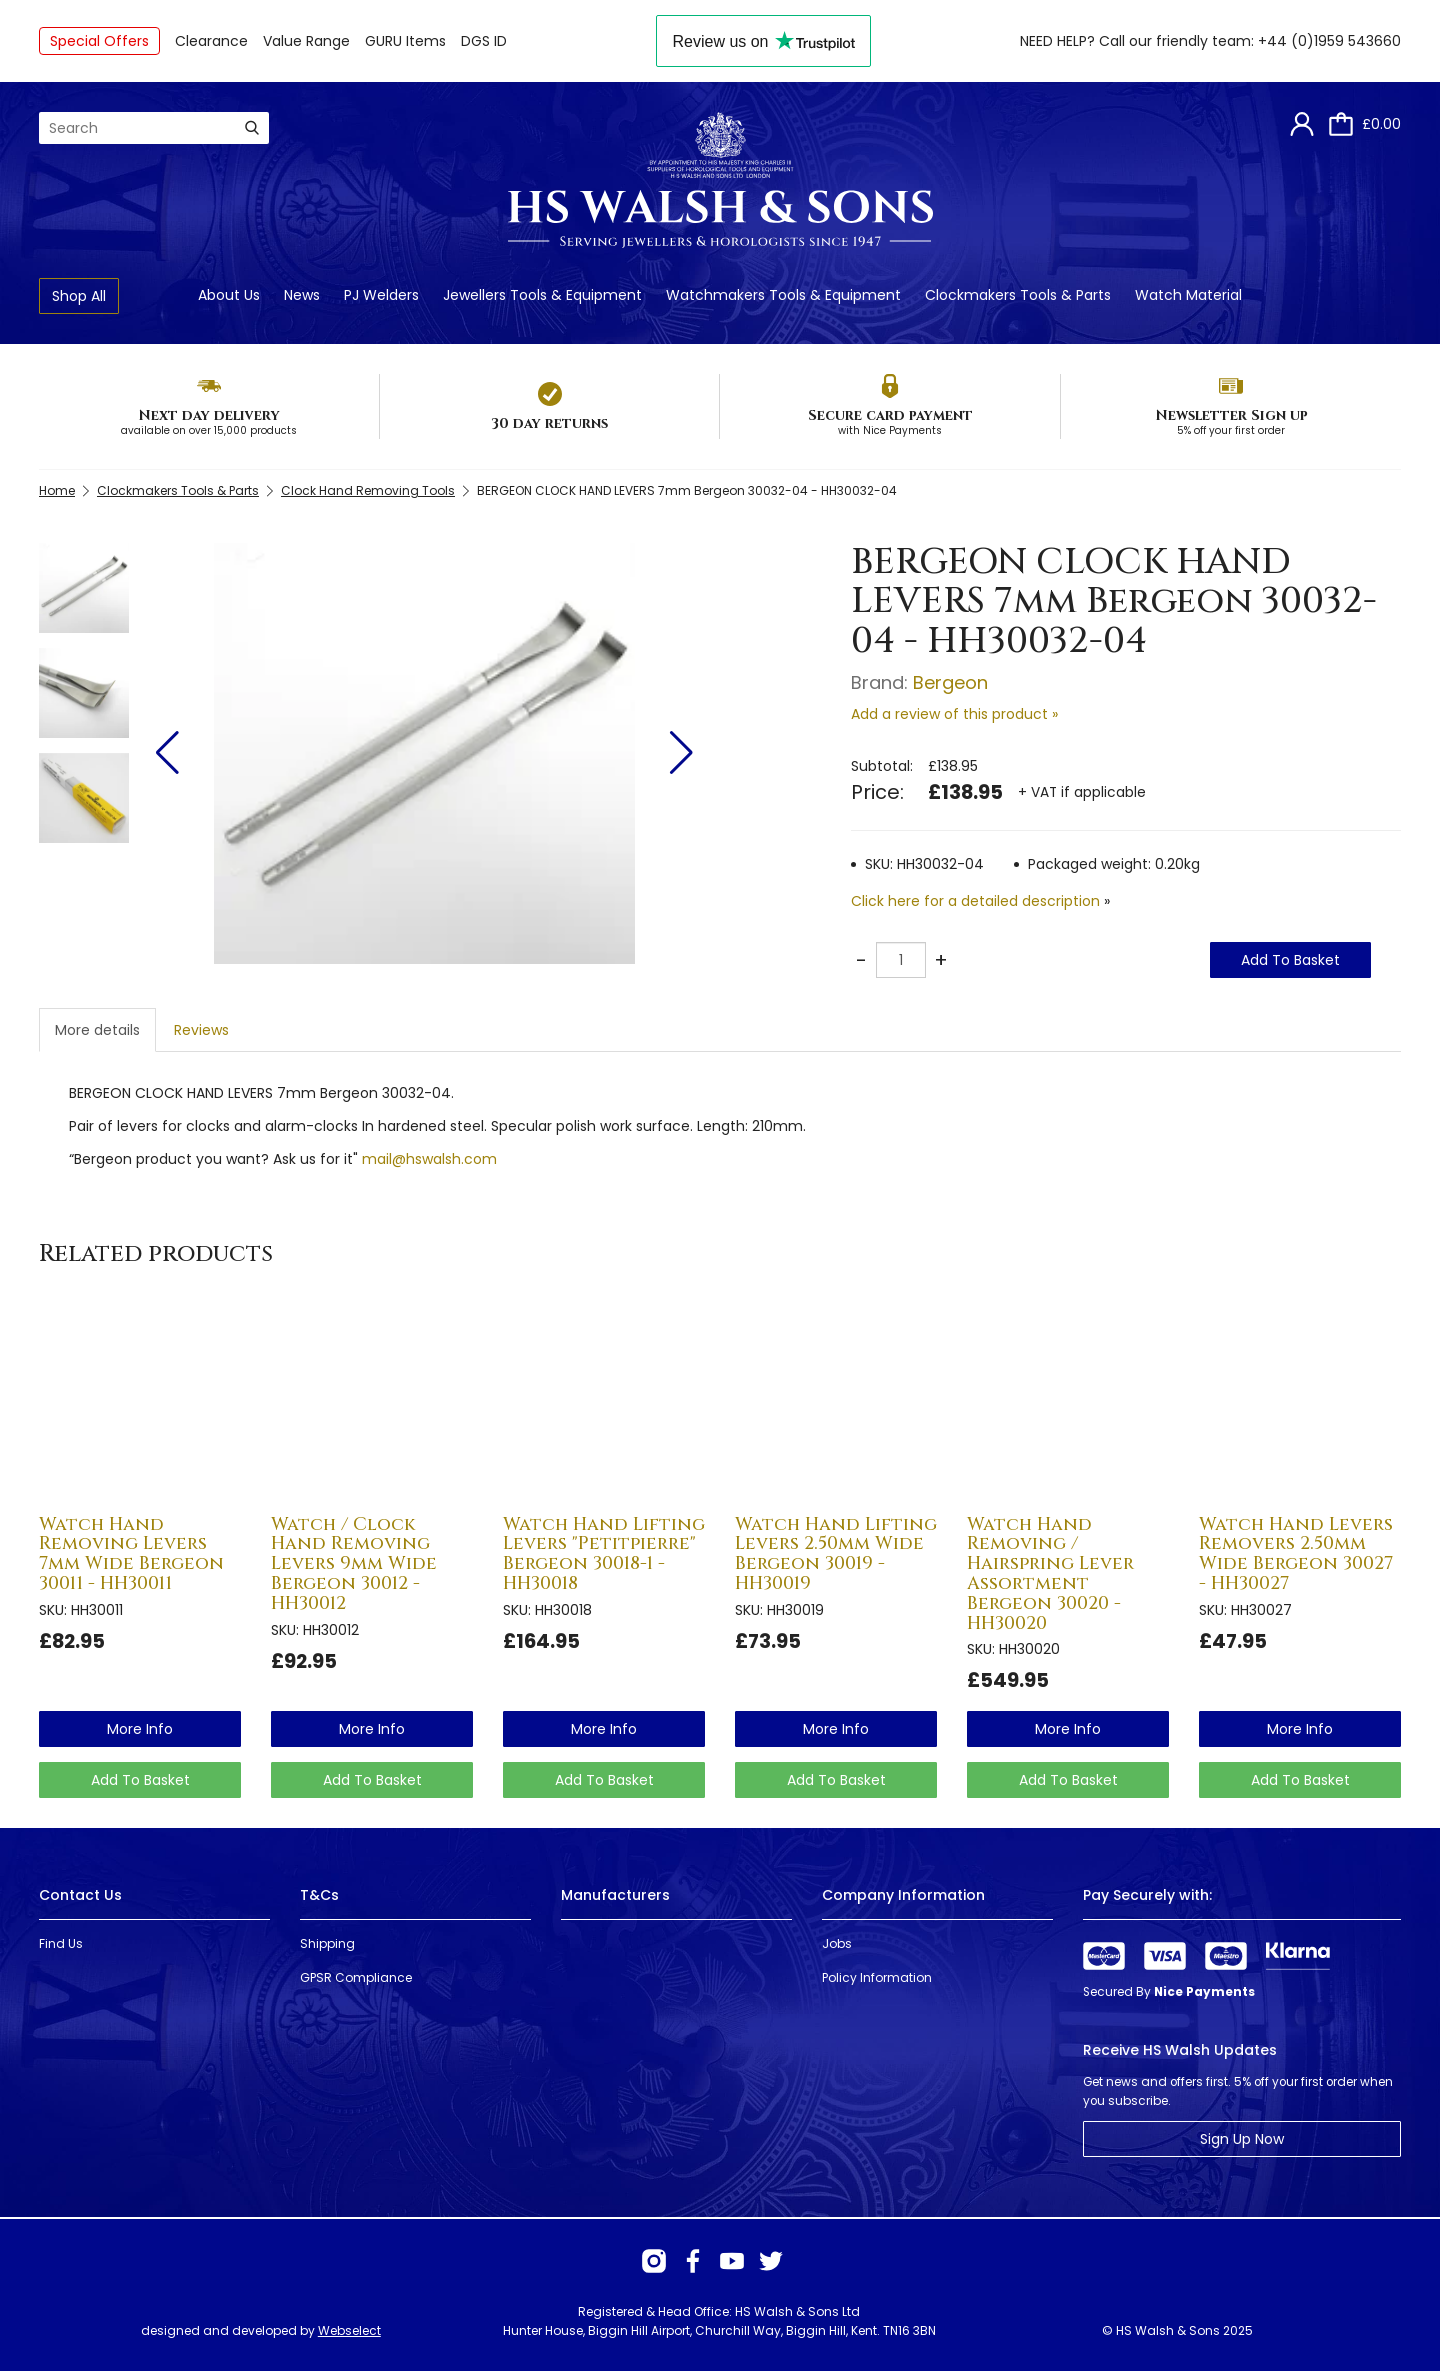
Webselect (349, 2330)
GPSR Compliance (356, 1977)
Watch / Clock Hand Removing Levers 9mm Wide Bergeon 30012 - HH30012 (354, 1564)
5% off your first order (1231, 430)
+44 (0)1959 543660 (1329, 41)
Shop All (79, 296)
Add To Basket (1290, 960)
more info (140, 1729)
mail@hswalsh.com (429, 1159)
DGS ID (484, 41)
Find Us (61, 1943)
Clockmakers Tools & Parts (1018, 295)
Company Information (903, 1895)
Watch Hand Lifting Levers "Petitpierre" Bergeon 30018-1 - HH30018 (604, 1554)
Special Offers (99, 41)
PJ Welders (381, 295)
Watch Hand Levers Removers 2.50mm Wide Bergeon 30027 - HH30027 (1296, 1554)
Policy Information (877, 1977)
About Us (229, 295)
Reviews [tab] (201, 1030)
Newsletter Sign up (1231, 415)
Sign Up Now (1242, 2139)
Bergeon (950, 682)
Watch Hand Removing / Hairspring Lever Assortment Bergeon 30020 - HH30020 (1050, 1574)
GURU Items (405, 41)
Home (57, 490)
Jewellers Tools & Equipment (542, 295)
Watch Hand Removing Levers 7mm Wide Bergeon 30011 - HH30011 (131, 1554)
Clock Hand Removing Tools (368, 490)
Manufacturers (615, 1895)
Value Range (306, 41)
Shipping (327, 1943)
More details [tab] (97, 1030)
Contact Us (80, 1895)
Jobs (837, 1943)
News (302, 295)
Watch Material (1188, 295)
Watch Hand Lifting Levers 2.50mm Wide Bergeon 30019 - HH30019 (836, 1554)
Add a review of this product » (954, 714)
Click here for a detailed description (975, 901)
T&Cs (319, 1895)
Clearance (211, 41)
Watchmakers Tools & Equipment (783, 295)
